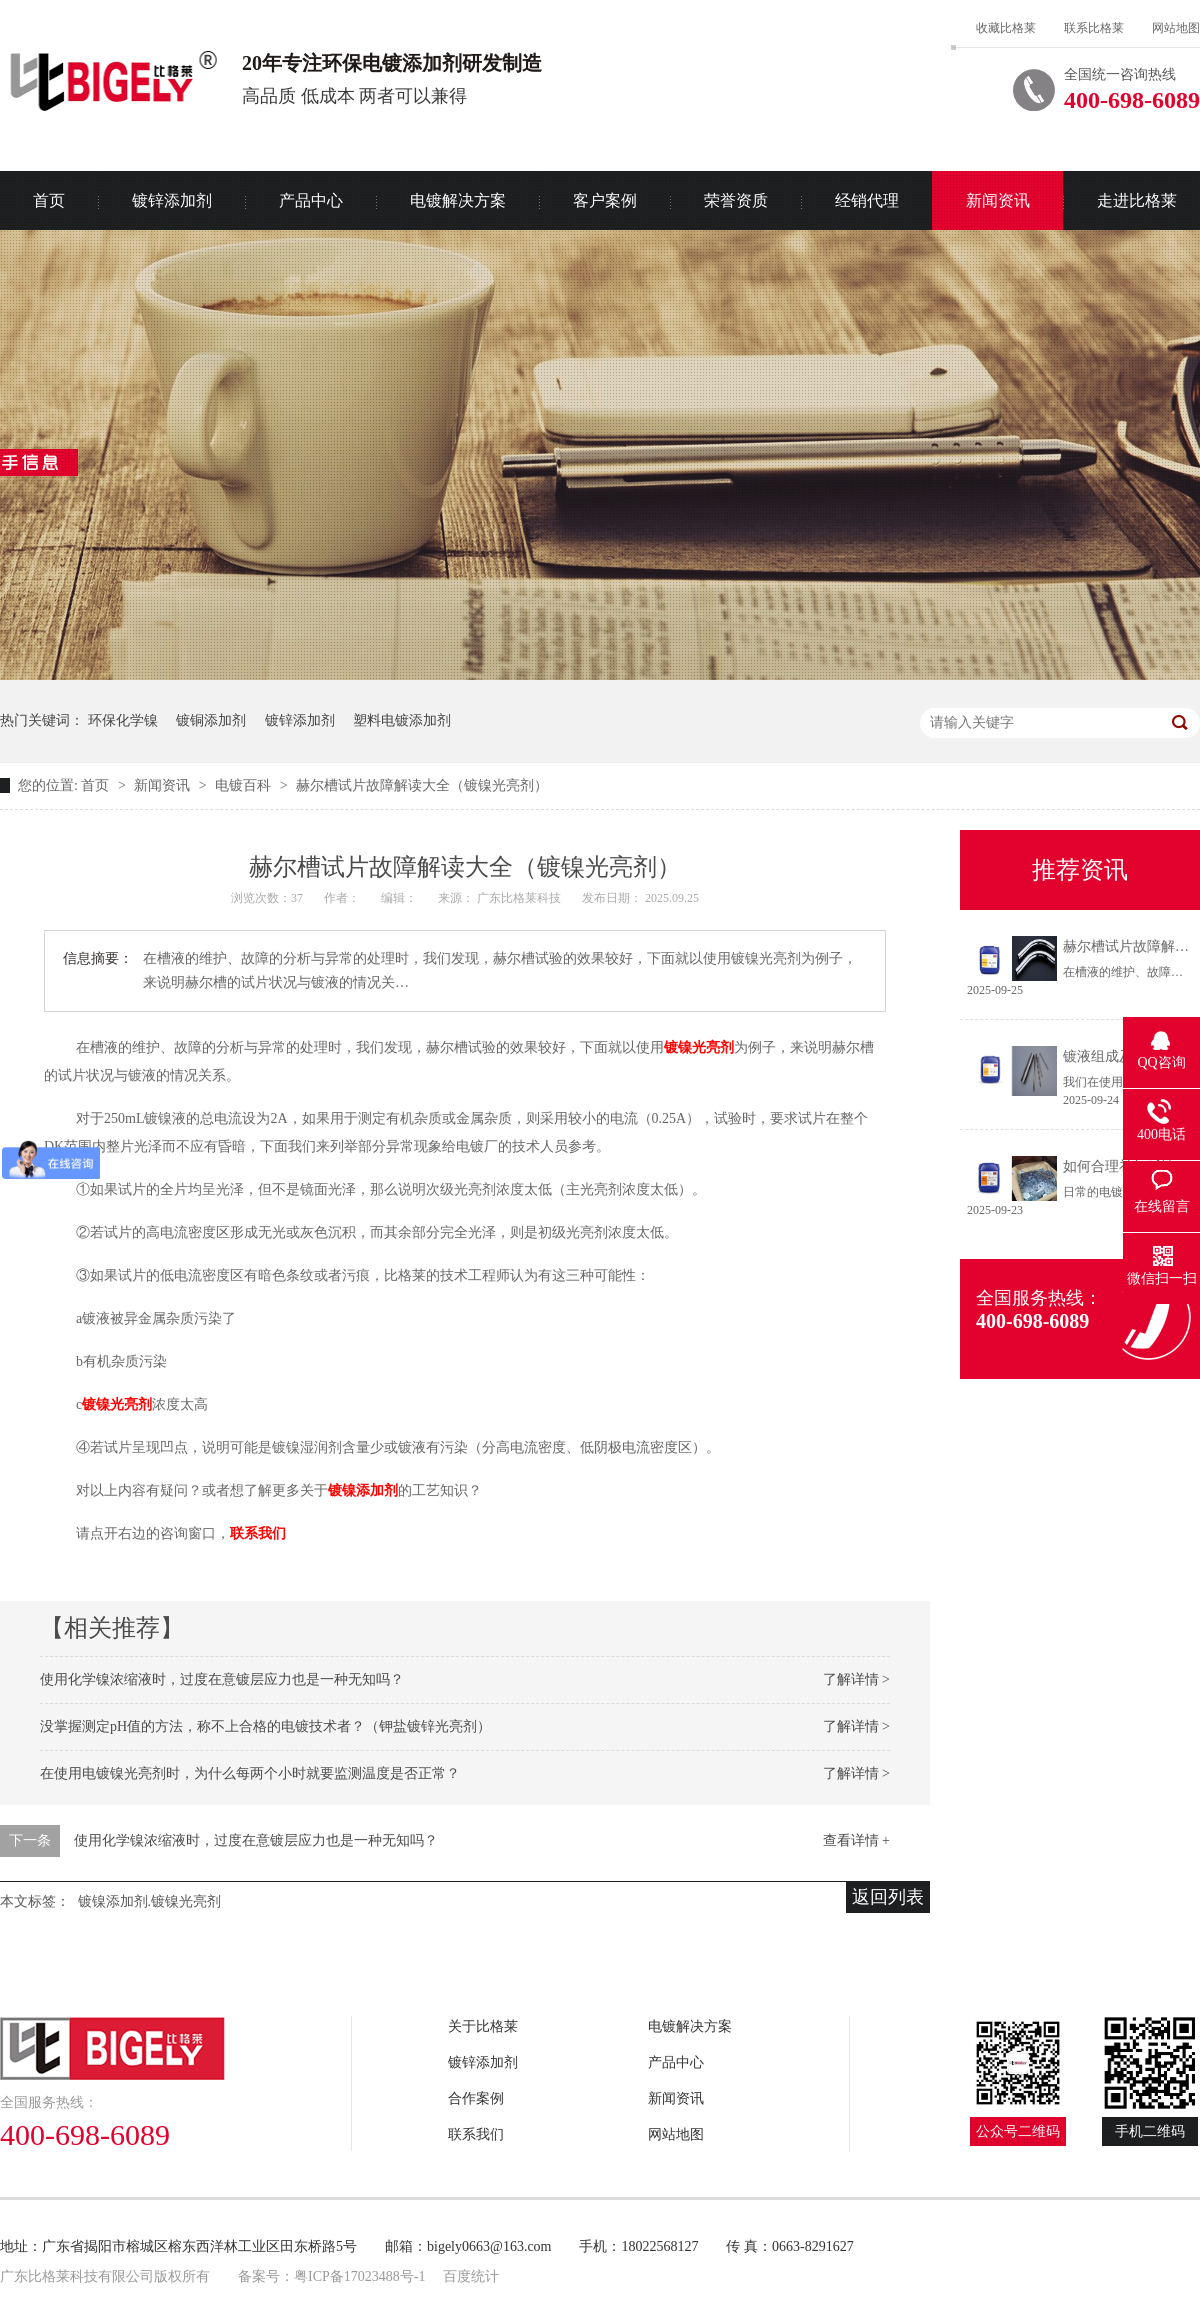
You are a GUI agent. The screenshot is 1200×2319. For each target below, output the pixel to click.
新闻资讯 (998, 200)
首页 (97, 785)
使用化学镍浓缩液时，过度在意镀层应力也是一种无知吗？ (222, 1679)
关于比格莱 (483, 2026)
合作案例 (476, 2098)
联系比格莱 (1094, 28)
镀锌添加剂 (172, 200)
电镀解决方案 (458, 200)
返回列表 (888, 1897)
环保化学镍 (123, 720)
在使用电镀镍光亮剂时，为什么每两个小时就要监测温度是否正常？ (250, 1773)
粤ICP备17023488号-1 (359, 2276)
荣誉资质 (736, 200)
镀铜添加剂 (211, 720)
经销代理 (867, 200)
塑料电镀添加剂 (402, 720)
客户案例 (605, 200)
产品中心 (311, 200)
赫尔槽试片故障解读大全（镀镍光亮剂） (422, 785)
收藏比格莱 (1006, 28)
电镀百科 (245, 785)
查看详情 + (856, 1840)
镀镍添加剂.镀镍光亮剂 (150, 1901)
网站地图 (1176, 28)
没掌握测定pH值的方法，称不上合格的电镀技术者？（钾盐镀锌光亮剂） (265, 1726)
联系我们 (476, 2134)
